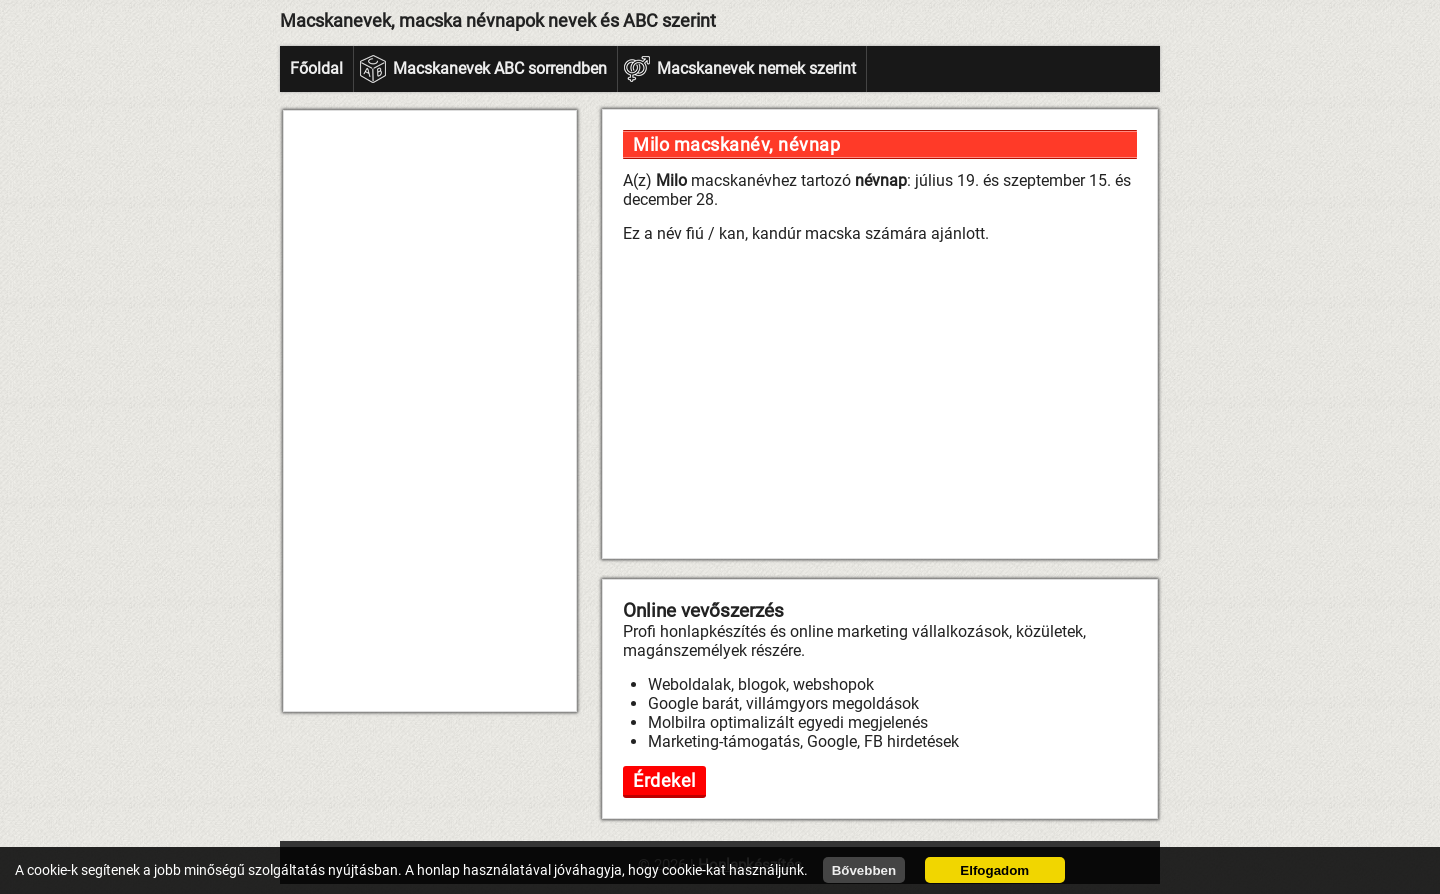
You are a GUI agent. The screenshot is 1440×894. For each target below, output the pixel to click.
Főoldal (316, 68)
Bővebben (864, 870)
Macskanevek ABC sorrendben (500, 68)
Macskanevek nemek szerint (756, 68)
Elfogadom (994, 870)
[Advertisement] (430, 411)
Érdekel (664, 780)
